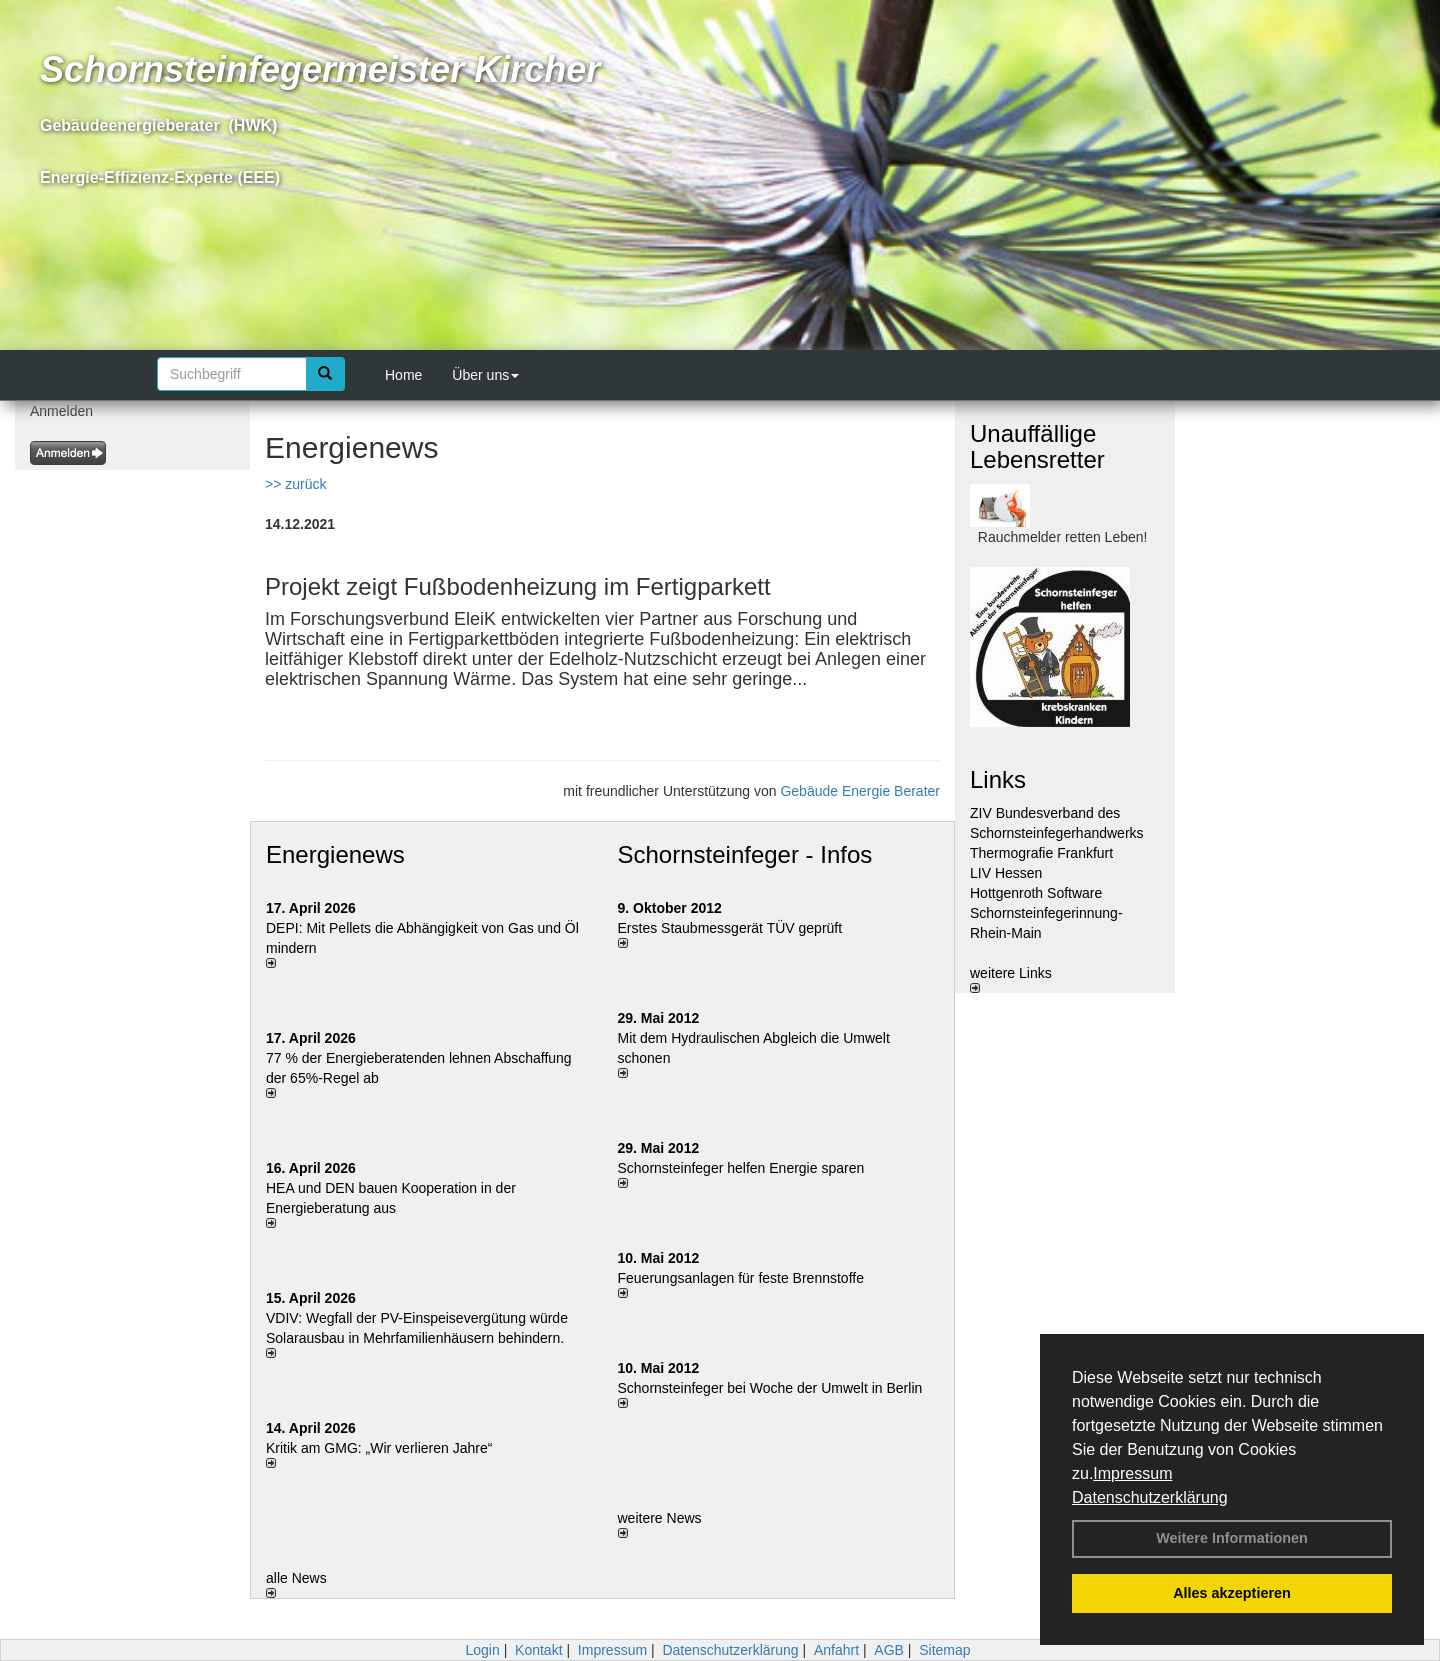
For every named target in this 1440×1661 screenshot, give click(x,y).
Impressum (1132, 1473)
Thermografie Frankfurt (1041, 853)
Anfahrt (836, 1650)
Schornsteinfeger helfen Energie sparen (741, 1168)
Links (998, 779)
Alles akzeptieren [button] (1232, 1593)
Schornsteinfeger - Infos (745, 854)
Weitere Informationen (1232, 1538)
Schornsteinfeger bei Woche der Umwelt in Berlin (770, 1388)
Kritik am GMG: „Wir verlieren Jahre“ (379, 1448)
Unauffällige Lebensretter (1037, 446)
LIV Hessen (1006, 873)
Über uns (485, 375)
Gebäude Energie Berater (860, 791)
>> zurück (295, 484)
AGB (889, 1650)
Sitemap (944, 1650)
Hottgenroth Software (1036, 893)
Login (482, 1650)
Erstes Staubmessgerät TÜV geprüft (730, 928)
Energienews (335, 854)
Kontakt (538, 1650)
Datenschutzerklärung (1150, 1497)
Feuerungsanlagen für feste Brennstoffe (741, 1278)
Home (403, 375)
